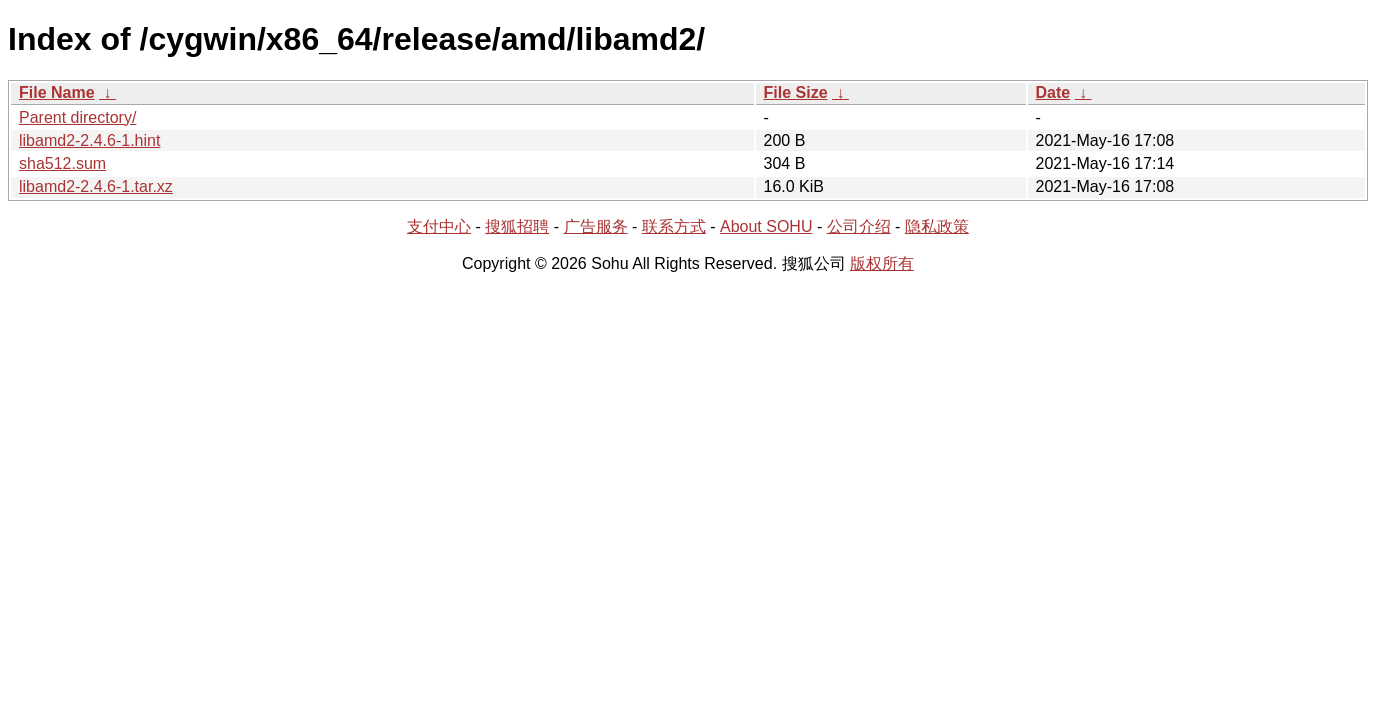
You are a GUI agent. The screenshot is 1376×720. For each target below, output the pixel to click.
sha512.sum (62, 163)
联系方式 (674, 226)
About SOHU (766, 226)
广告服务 (596, 226)
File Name (57, 92)
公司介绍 (859, 226)
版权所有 (882, 263)
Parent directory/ (77, 117)
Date (1053, 92)
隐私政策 (937, 226)
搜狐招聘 (517, 226)
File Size (796, 92)
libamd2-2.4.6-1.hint (89, 140)
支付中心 (439, 226)
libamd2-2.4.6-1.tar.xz (96, 186)
